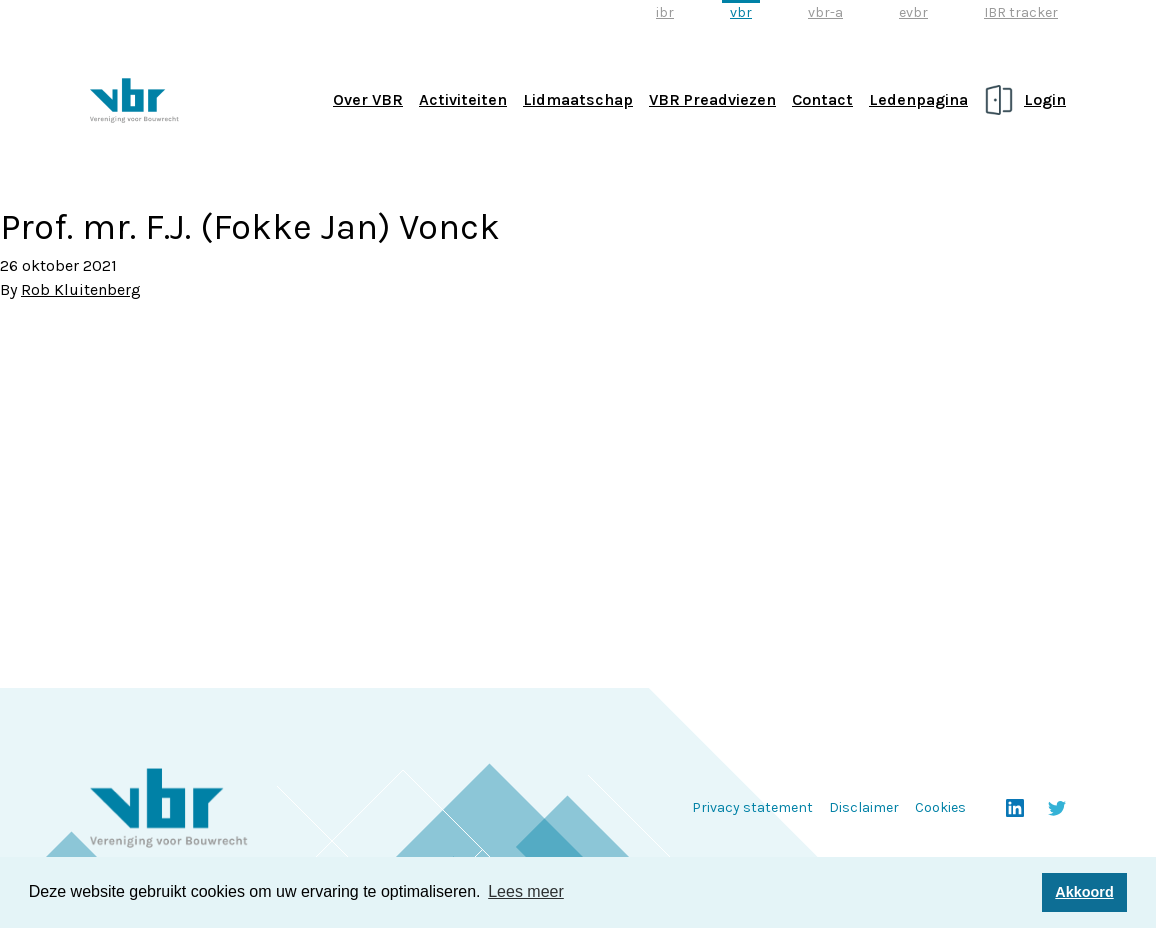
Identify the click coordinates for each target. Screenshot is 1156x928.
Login (1045, 99)
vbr (741, 12)
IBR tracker (1021, 12)
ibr (665, 12)
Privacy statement (752, 807)
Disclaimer (864, 807)
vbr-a (825, 12)
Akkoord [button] (1084, 892)
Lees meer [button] (526, 891)
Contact (822, 99)
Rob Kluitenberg (81, 289)
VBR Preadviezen (712, 99)
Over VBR (368, 99)
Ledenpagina (918, 99)
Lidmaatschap (578, 99)
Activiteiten (463, 99)
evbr (913, 12)
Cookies (940, 807)
